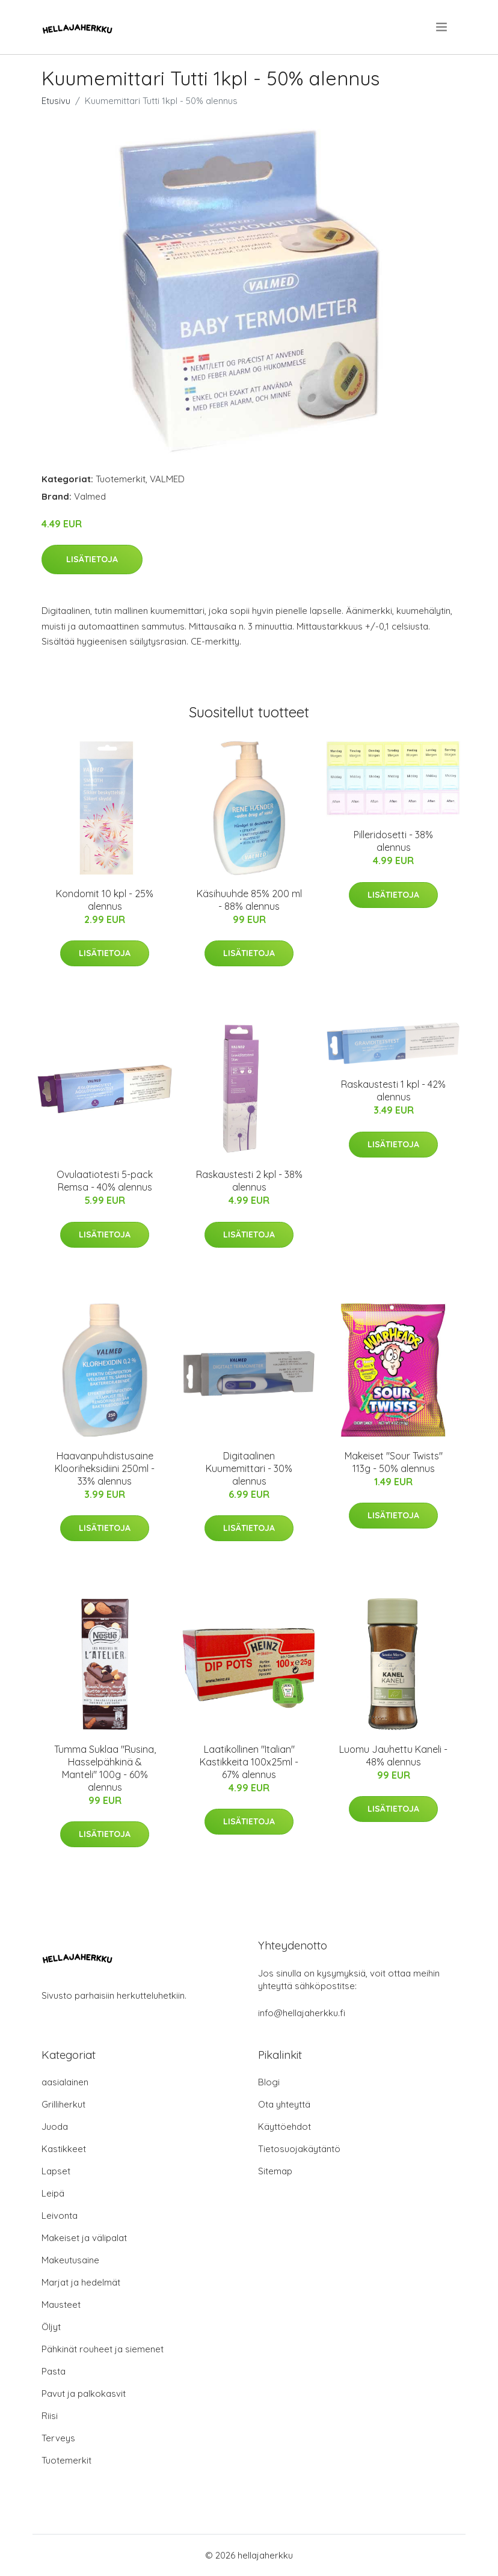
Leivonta (60, 2215)
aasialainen (65, 2082)
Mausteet (61, 2304)
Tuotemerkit (121, 479)
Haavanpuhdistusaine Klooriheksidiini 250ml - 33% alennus (105, 1468)
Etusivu (56, 100)
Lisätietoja (92, 559)
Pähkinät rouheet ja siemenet (103, 2349)
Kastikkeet (64, 2148)
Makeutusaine (70, 2260)
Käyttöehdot (284, 2126)
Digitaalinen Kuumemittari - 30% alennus (249, 1468)
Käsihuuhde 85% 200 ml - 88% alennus (249, 900)
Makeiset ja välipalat (84, 2237)
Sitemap (275, 2171)
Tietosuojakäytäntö (299, 2148)
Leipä (53, 2193)
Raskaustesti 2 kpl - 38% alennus (249, 1180)
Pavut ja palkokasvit (84, 2393)
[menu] (442, 27)
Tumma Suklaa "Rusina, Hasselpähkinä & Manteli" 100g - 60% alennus (105, 1768)
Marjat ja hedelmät (81, 2282)
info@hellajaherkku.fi (301, 2013)
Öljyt (51, 2326)
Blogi (269, 2082)
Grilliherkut (63, 2104)
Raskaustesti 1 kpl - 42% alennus (393, 1090)
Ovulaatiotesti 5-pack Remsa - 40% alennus (105, 1180)
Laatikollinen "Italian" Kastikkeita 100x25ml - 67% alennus (249, 1761)
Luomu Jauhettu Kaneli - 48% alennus (393, 1755)
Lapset (56, 2171)
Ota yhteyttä (284, 2104)
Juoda (55, 2126)
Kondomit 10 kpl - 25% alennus (104, 900)
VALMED (167, 479)
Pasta (54, 2371)
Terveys (58, 2438)
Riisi (50, 2415)
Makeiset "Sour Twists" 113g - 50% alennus (394, 1462)
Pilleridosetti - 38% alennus (393, 841)
